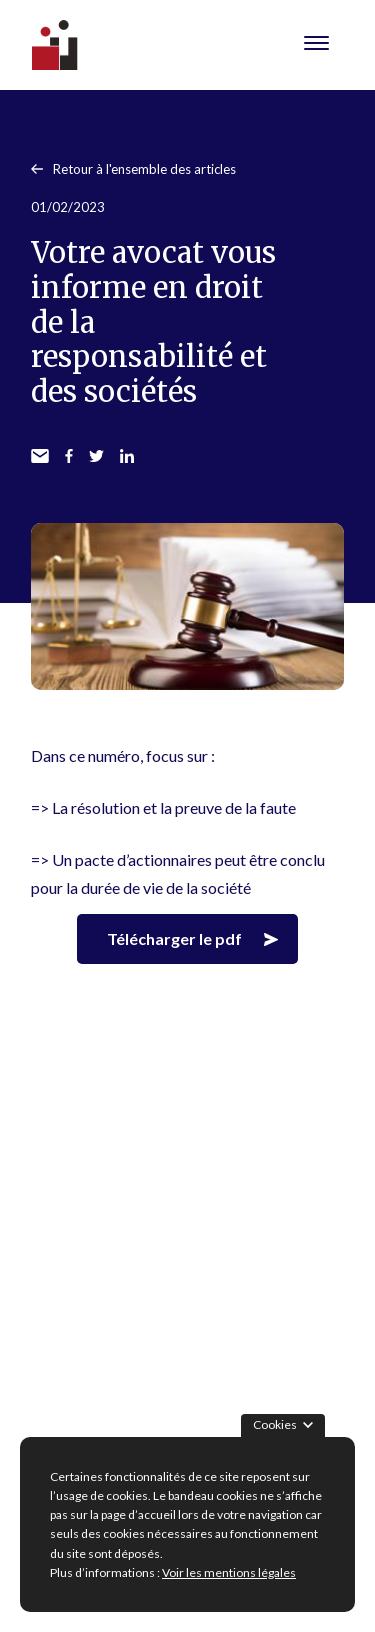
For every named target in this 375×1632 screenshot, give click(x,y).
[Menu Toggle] (316, 45)
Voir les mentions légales (229, 1572)
